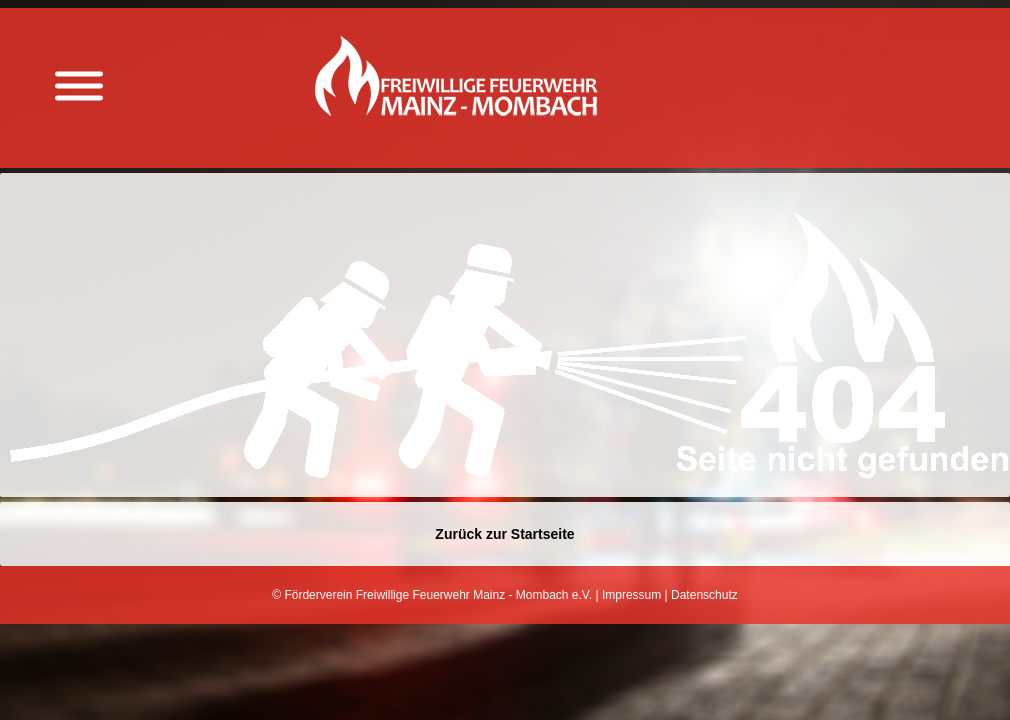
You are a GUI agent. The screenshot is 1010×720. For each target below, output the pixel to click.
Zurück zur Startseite (504, 534)
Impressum (631, 595)
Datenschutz (704, 595)
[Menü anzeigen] (79, 86)
